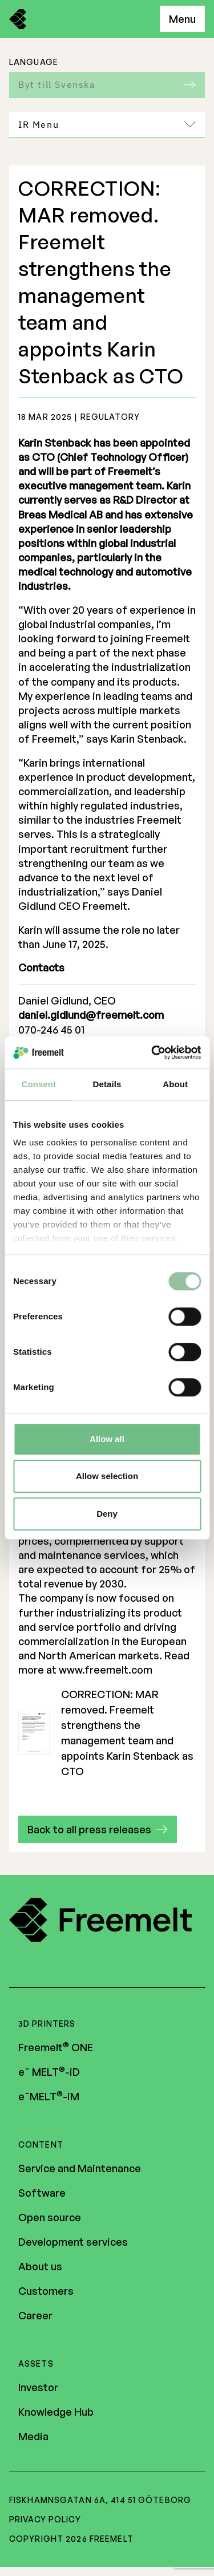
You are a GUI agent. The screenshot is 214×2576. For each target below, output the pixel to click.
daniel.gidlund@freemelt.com (91, 1014)
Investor (38, 2388)
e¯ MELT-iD (49, 2073)
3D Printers (46, 2025)
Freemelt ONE (55, 2048)
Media (33, 2437)
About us (40, 2267)
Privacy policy (45, 2520)
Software (42, 2194)
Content (40, 2145)
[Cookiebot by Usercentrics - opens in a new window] (152, 1052)
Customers (46, 2292)
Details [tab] (107, 1084)
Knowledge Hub (56, 2413)
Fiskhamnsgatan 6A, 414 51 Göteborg (100, 2501)
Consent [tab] (38, 1084)
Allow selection (107, 1476)
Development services (73, 2243)
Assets (36, 2365)
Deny (107, 1513)
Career (35, 2316)
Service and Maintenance (79, 2169)
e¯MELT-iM (48, 2097)
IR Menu (107, 124)
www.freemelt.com (105, 1669)
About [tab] (175, 1084)
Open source (49, 2218)
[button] (97, 1829)
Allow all (107, 1439)
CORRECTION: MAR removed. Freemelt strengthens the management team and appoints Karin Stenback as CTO (105, 1732)
